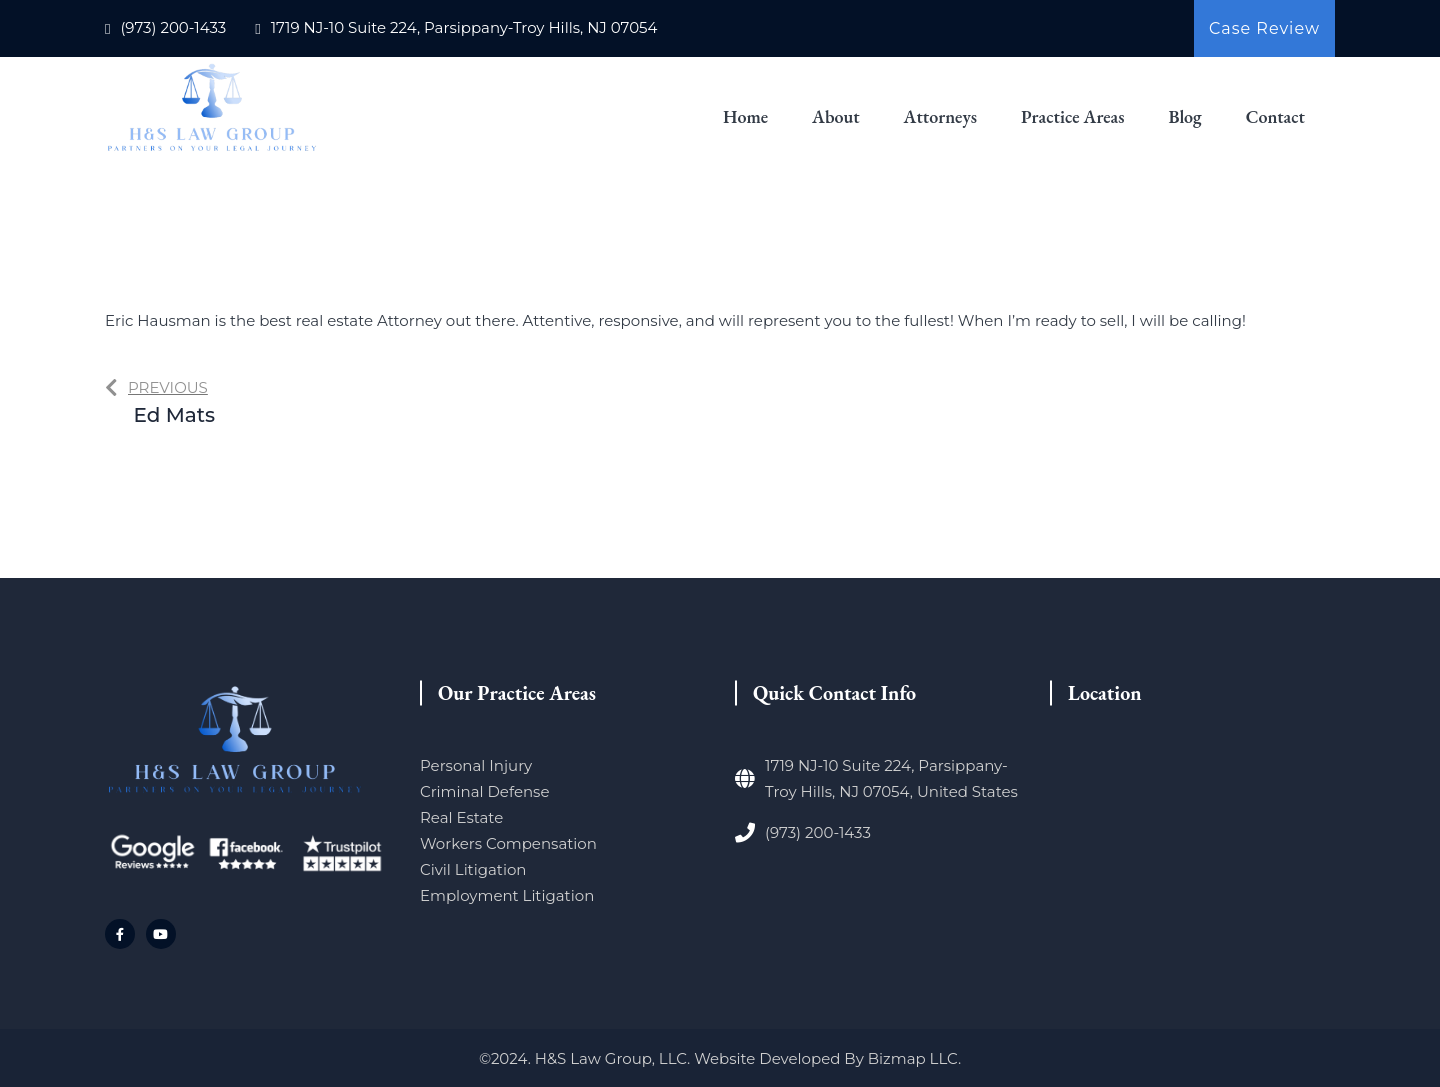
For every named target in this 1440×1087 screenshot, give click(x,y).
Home (745, 116)
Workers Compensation (508, 843)
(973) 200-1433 (173, 27)
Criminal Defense (484, 791)
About (836, 116)
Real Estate (461, 817)
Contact (1275, 116)
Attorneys (940, 116)
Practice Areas (1073, 116)
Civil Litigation (473, 869)
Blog (1184, 116)
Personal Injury (476, 765)
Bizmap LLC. (914, 1058)
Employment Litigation (507, 895)
